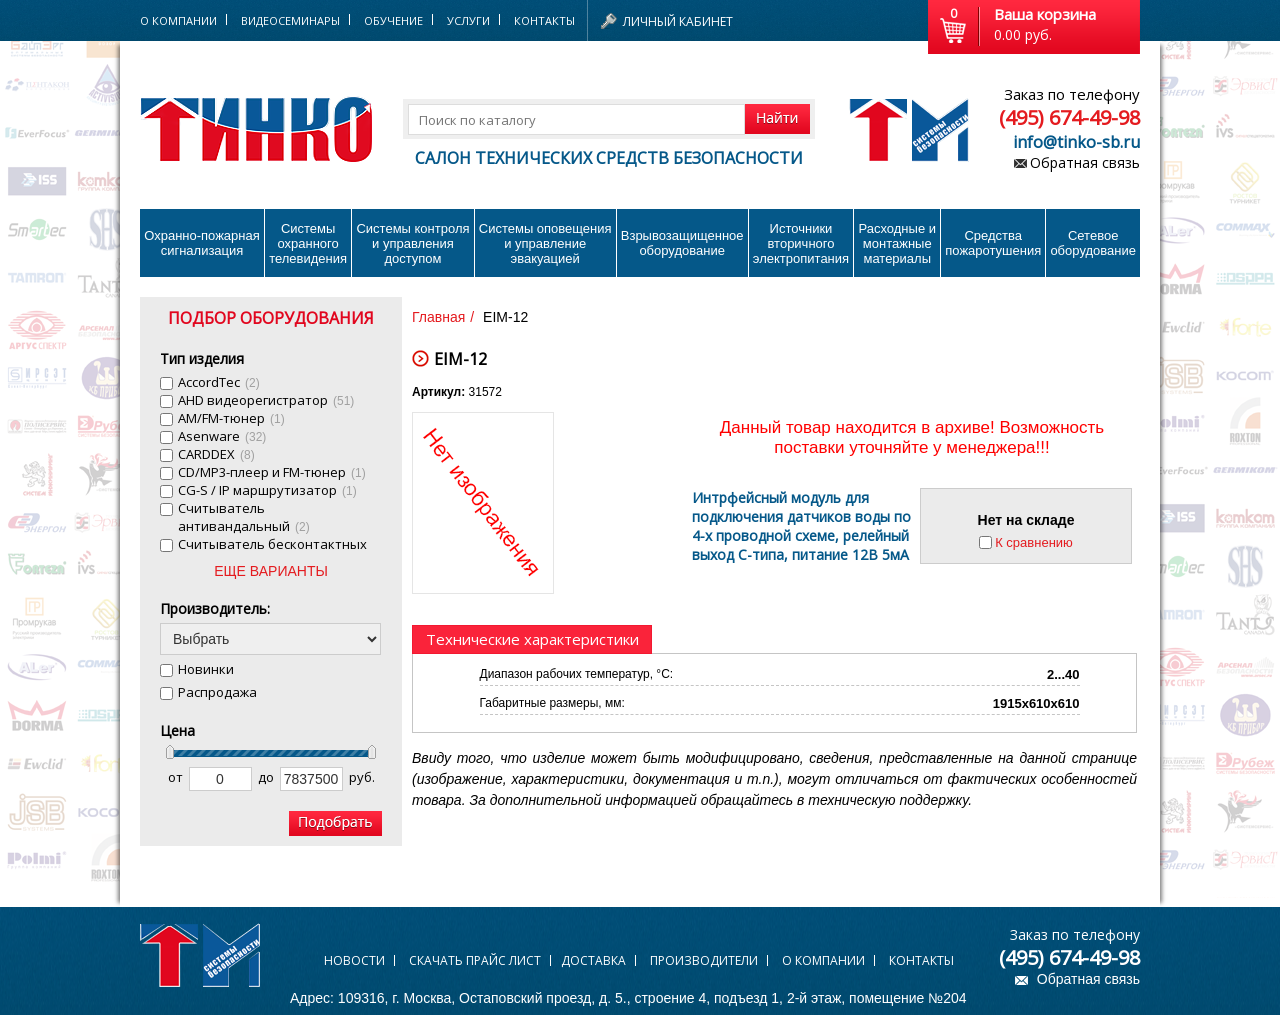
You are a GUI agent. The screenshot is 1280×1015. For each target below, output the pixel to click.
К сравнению (1034, 542)
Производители (704, 960)
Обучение (393, 20)
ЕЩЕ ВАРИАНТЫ (271, 571)
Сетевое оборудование (1093, 243)
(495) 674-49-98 (1069, 117)
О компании (823, 960)
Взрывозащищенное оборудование (682, 243)
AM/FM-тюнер (231, 418)
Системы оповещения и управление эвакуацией (545, 243)
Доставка (593, 960)
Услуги (468, 20)
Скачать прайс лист (475, 960)
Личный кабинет (678, 21)
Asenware (222, 436)
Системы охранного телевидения (308, 243)
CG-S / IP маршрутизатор (267, 490)
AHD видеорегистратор (266, 400)
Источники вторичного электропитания (801, 243)
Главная (438, 317)
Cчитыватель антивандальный (244, 517)
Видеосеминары (290, 20)
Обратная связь (1085, 162)
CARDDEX (216, 454)
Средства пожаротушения (993, 243)
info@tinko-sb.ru (1076, 142)
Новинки (206, 669)
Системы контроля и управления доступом (412, 243)
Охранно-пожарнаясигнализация (202, 243)
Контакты (544, 20)
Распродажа (217, 692)
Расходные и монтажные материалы (897, 243)
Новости (354, 960)
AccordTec (219, 382)
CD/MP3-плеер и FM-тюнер (272, 472)
